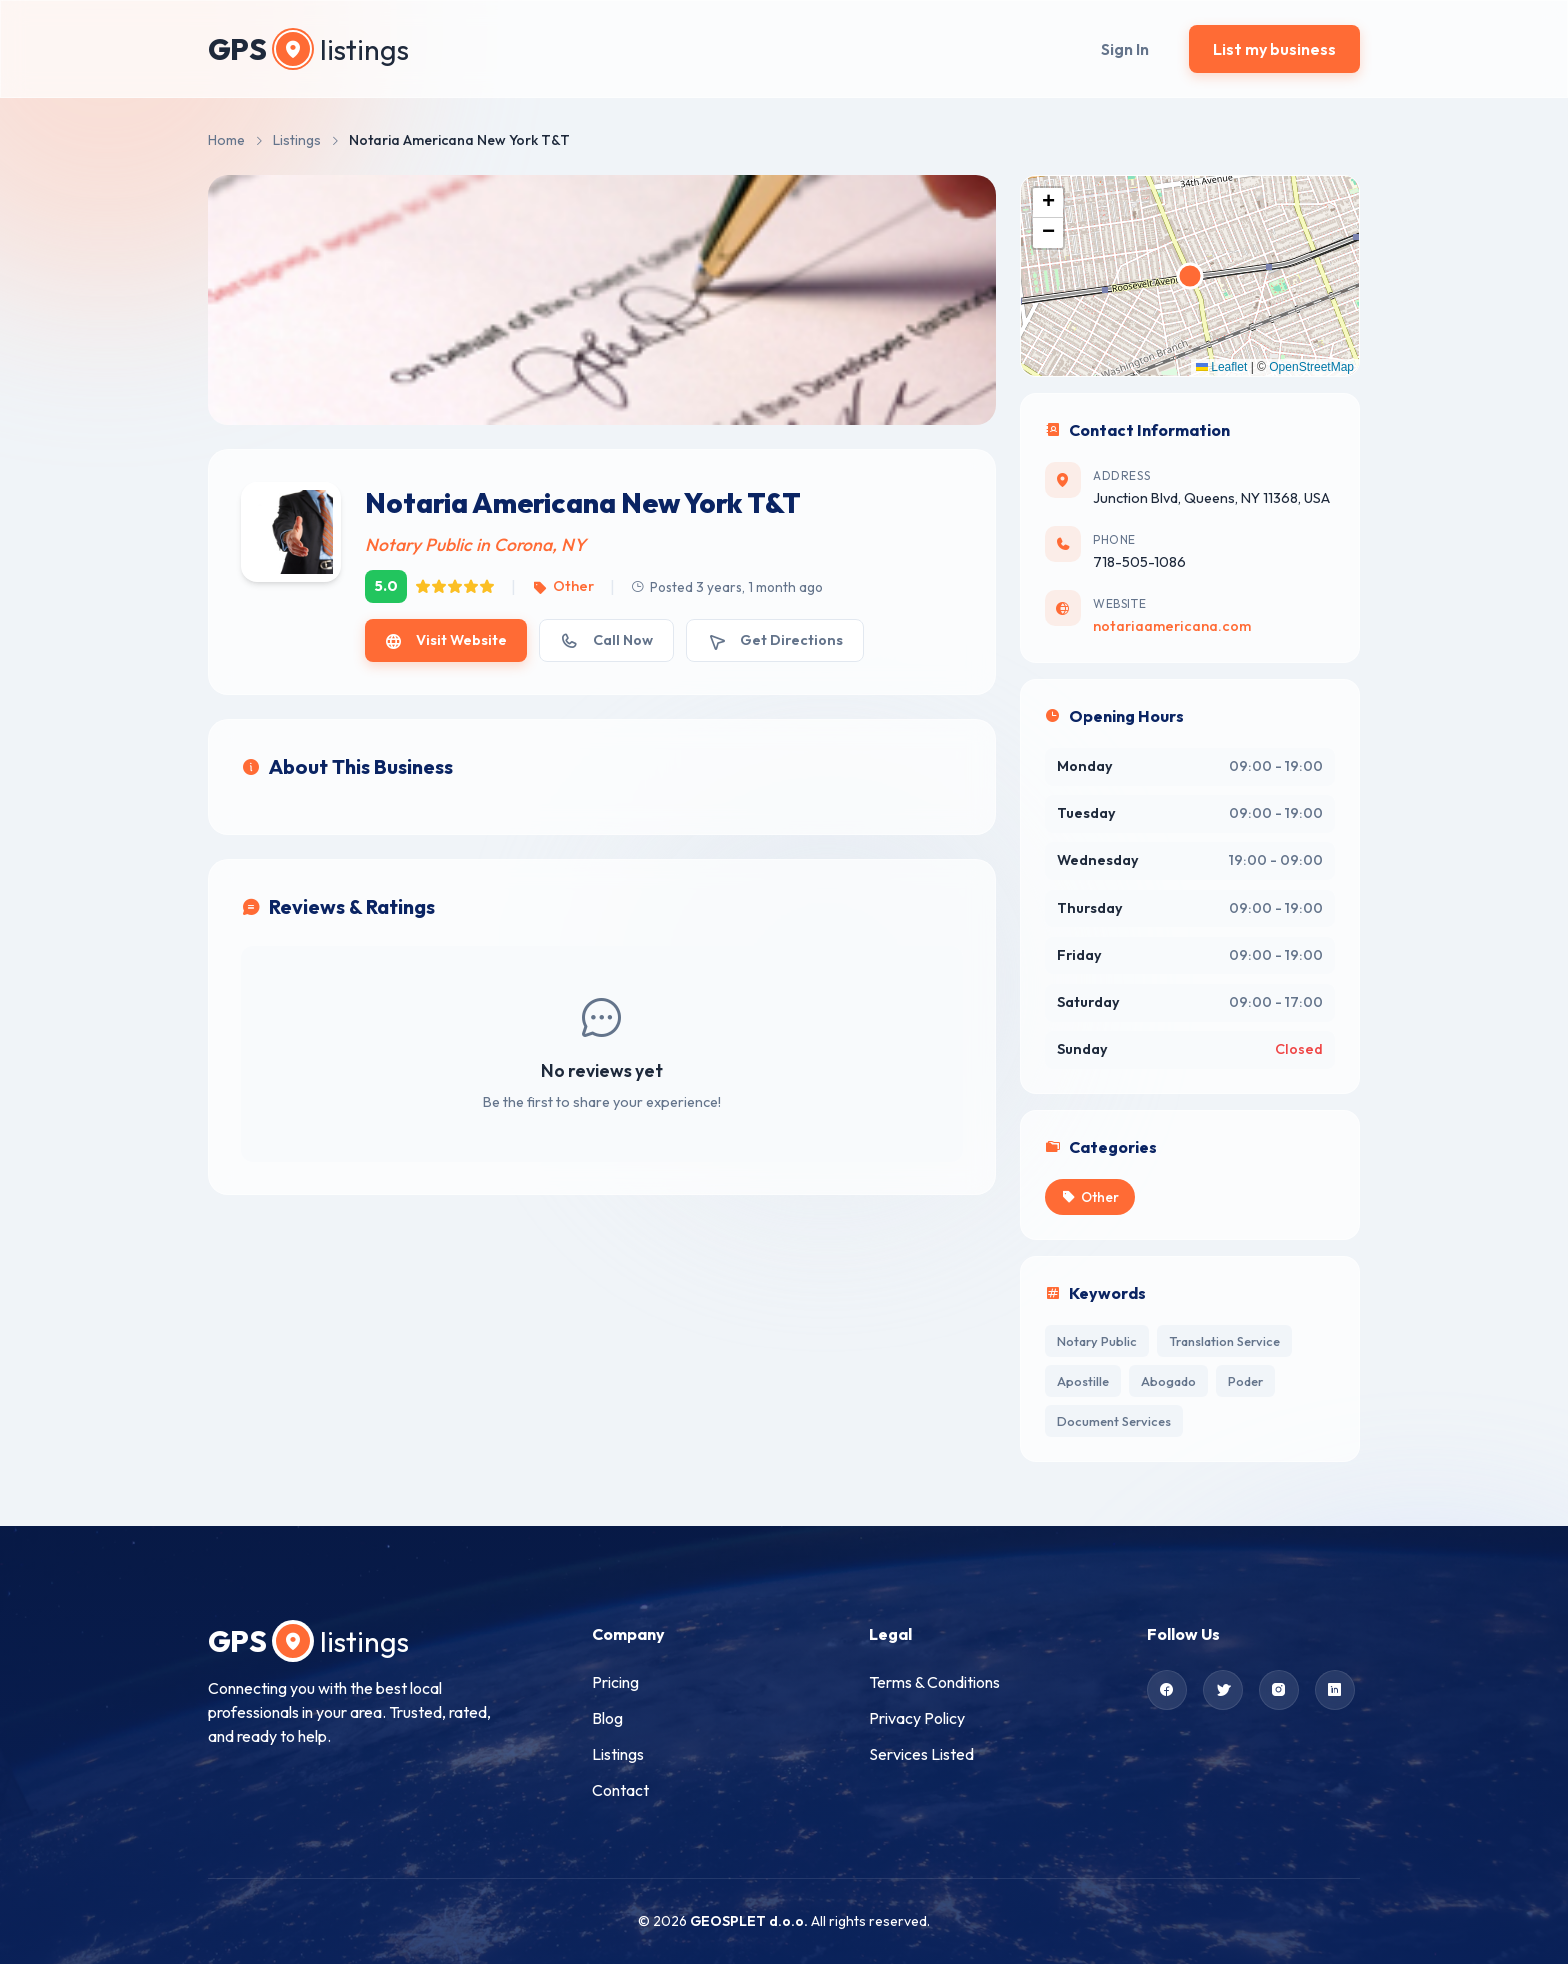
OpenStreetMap (1311, 367)
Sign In (1125, 49)
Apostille (1083, 1381)
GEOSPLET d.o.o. (749, 1921)
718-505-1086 (1139, 562)
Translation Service (1224, 1341)
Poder (1245, 1381)
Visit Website (446, 640)
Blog (607, 1718)
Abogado (1168, 1381)
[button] (1048, 203)
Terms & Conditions (934, 1682)
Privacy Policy (917, 1718)
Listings (297, 140)
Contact (620, 1790)
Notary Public (1097, 1341)
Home (226, 140)
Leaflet (1221, 367)
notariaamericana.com (1172, 626)
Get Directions (775, 640)
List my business (1274, 49)
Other (562, 586)
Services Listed (921, 1754)
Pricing (615, 1682)
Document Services (1114, 1421)
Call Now (606, 640)
